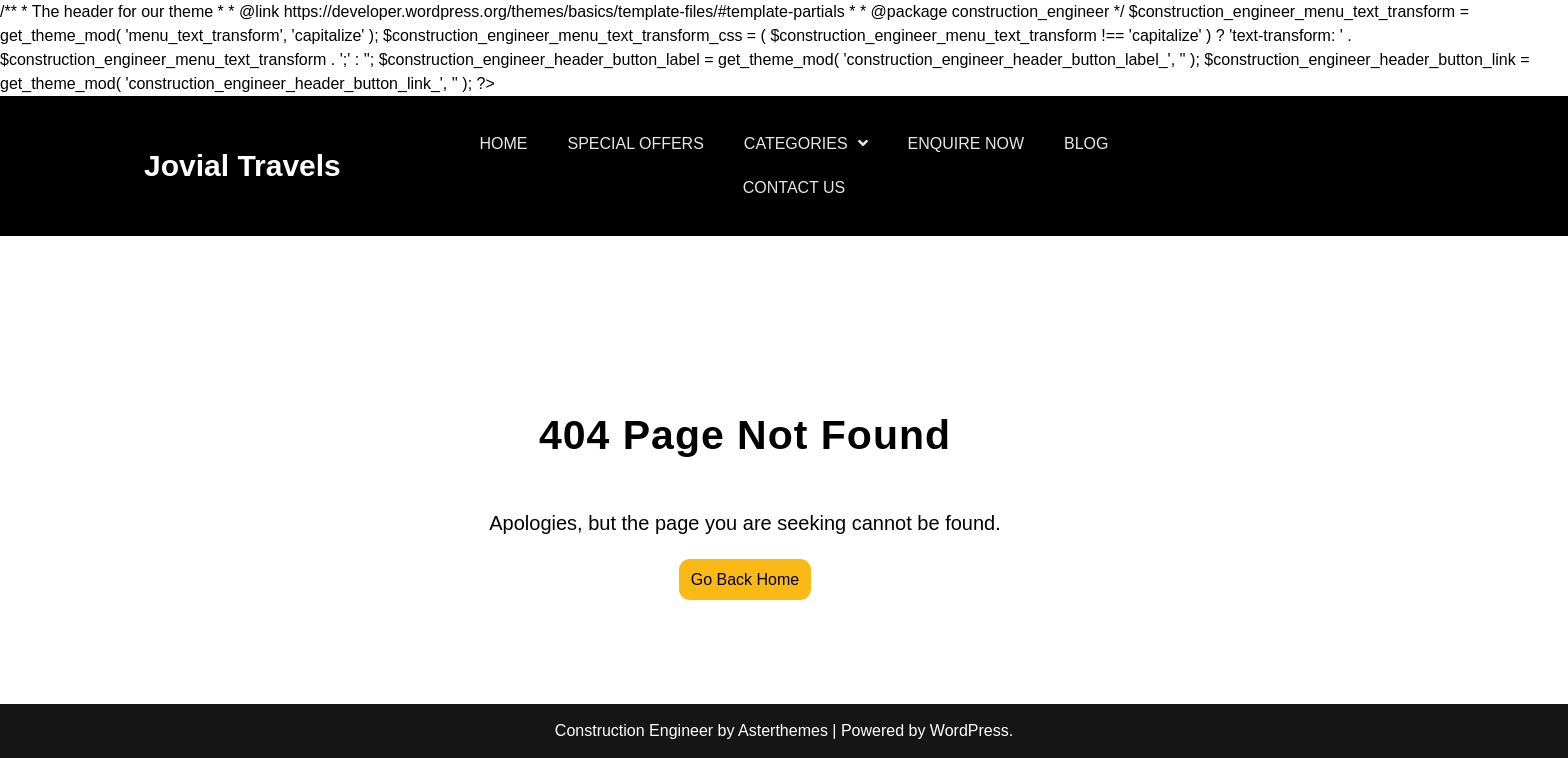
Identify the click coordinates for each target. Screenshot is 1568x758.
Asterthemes (783, 730)
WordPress (969, 730)
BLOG (1086, 143)
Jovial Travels (242, 165)
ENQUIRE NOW (966, 143)
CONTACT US (794, 187)
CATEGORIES (796, 143)
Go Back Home (745, 579)
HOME (504, 143)
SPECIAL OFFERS (636, 143)
